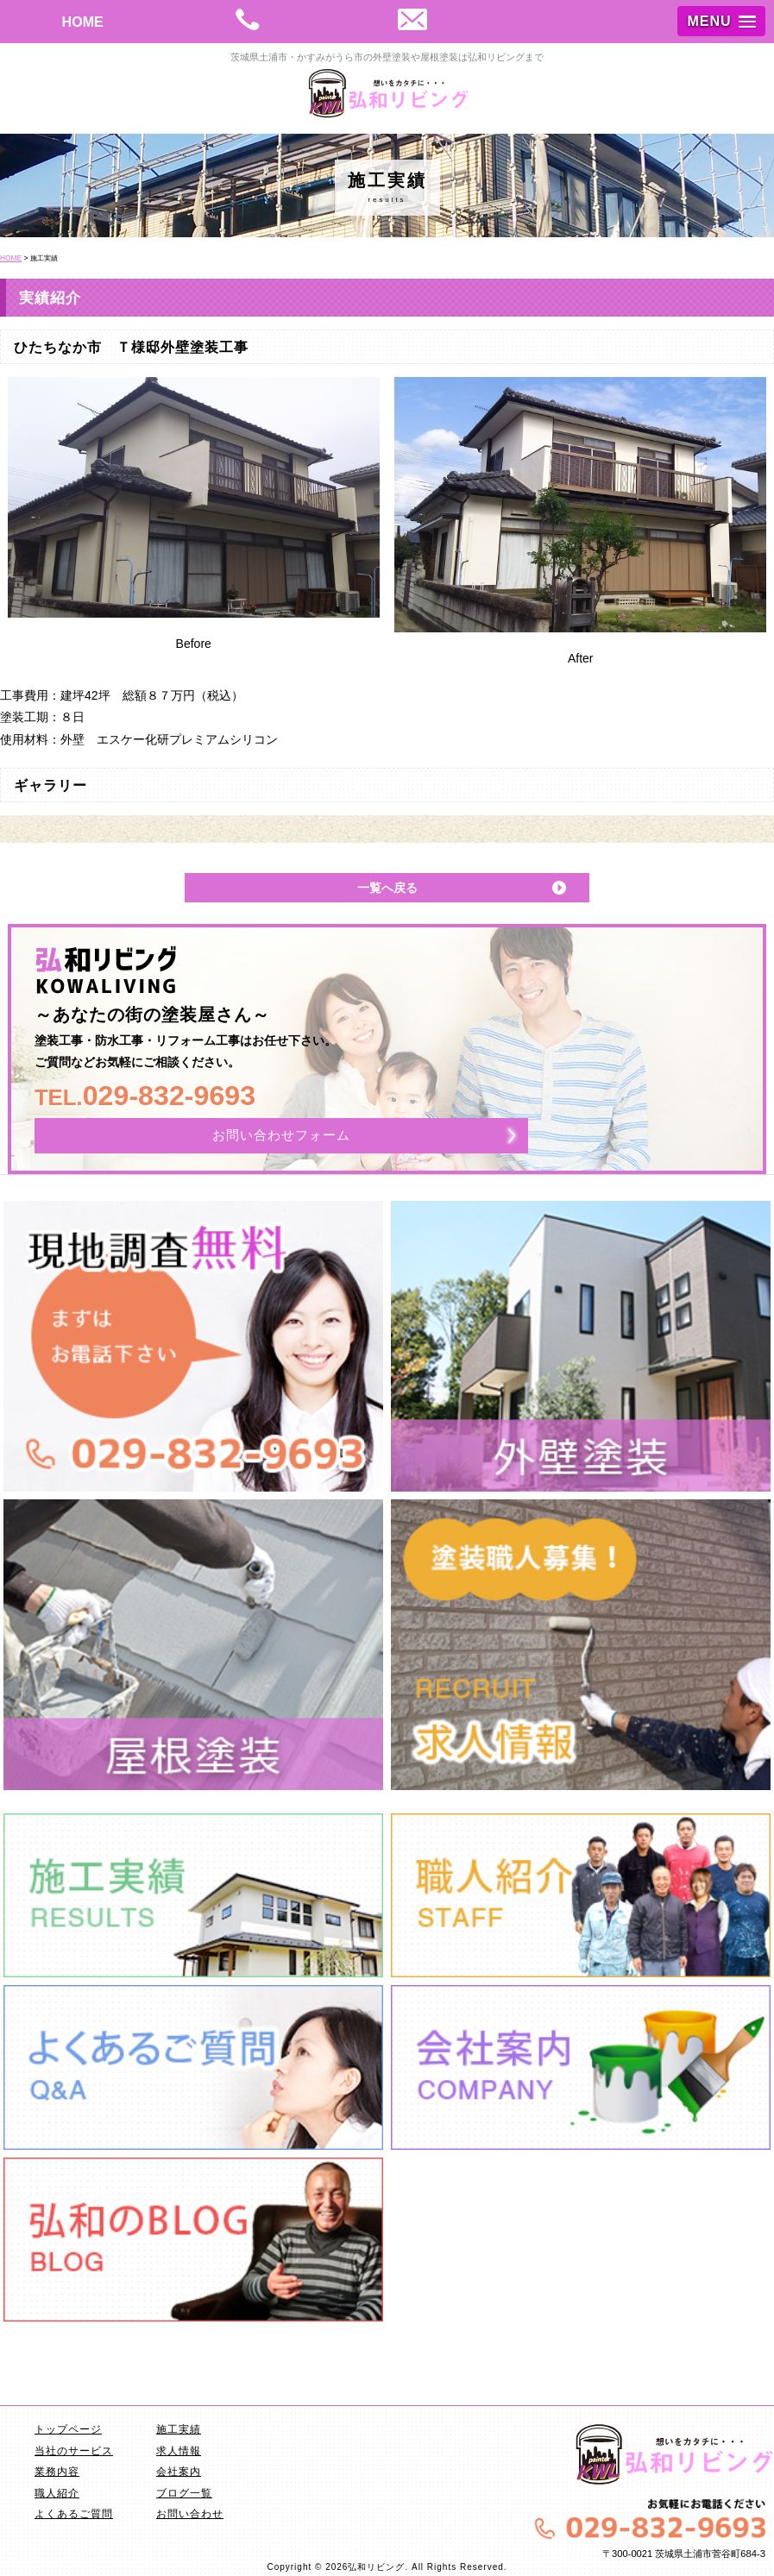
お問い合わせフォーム (281, 1135)
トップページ (68, 2429)
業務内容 (57, 2472)
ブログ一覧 (184, 2493)
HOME (83, 21)
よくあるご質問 (74, 2514)
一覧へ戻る (387, 888)
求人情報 (178, 2451)
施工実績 (178, 2429)
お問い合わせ (189, 2514)
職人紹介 (57, 2493)
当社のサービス (74, 2451)
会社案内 (178, 2472)
